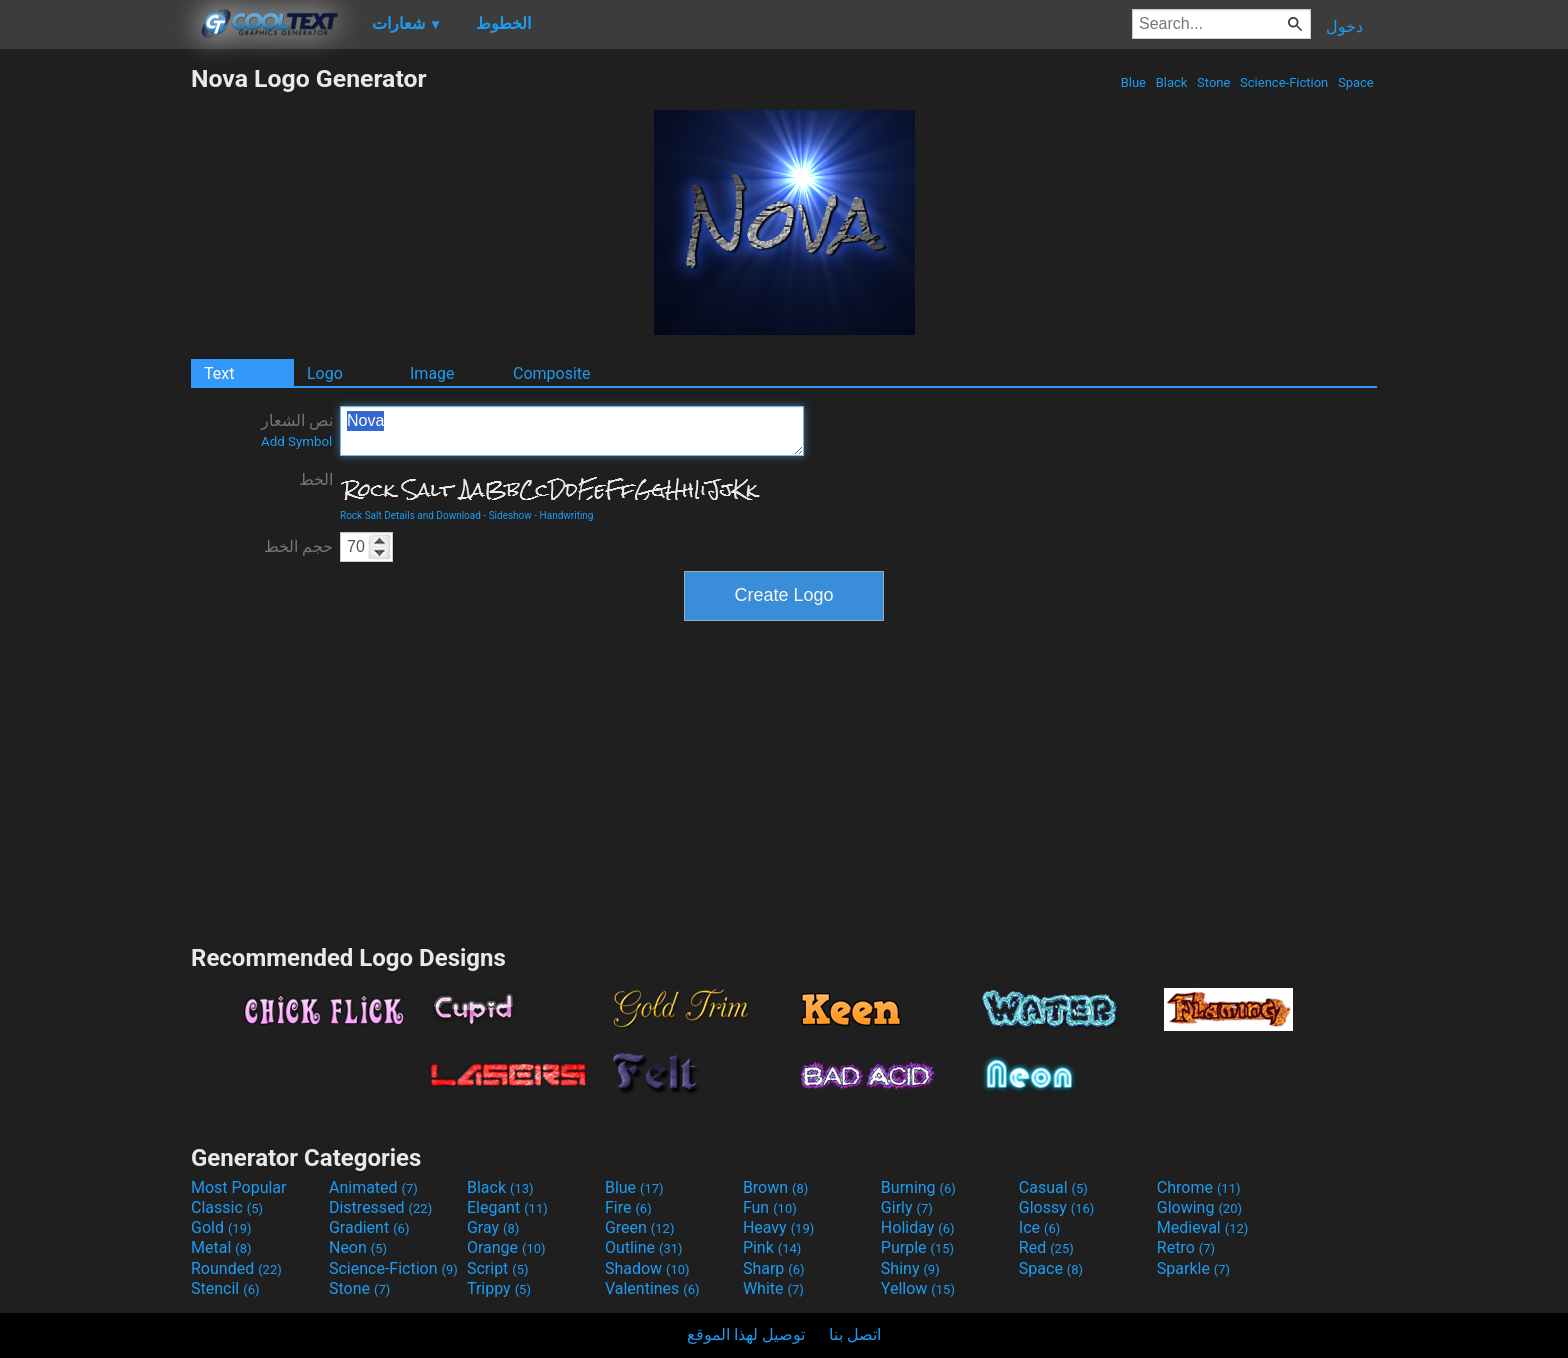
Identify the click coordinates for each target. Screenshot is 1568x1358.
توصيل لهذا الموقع (746, 1334)
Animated (373, 1187)
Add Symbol (296, 441)
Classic (227, 1207)
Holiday (918, 1227)
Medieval (1203, 1227)
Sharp (774, 1268)
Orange (506, 1247)
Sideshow (510, 515)
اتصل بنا (855, 1334)
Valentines (652, 1288)
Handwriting (567, 515)
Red (1046, 1247)
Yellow (918, 1288)
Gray (493, 1227)
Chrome (1199, 1187)
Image (432, 373)
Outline (644, 1247)
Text (219, 373)
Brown (775, 1187)
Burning (918, 1187)
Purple (917, 1247)
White (773, 1288)
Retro (1186, 1247)
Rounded (236, 1268)
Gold (221, 1227)
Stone (1214, 82)
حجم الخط (298, 546)
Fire (628, 1207)
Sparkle (1193, 1268)
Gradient (369, 1227)
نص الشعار (297, 430)
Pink (772, 1247)
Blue (1133, 82)
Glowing (1199, 1207)
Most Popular (239, 1187)
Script (498, 1268)
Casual (1053, 1187)
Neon (358, 1247)
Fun (770, 1207)
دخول (1344, 26)
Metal (221, 1247)
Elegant (507, 1207)
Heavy (778, 1227)
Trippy (499, 1288)
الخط (316, 479)
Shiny (910, 1268)
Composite (552, 373)
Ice (1039, 1227)
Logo (325, 373)
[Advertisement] (95, 364)
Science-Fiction (1284, 82)
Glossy (1057, 1207)
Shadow (647, 1268)
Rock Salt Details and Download (410, 515)
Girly (907, 1207)
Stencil (225, 1288)
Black (1171, 82)
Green (640, 1227)
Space (1356, 82)
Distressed (380, 1207)
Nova (572, 431)
